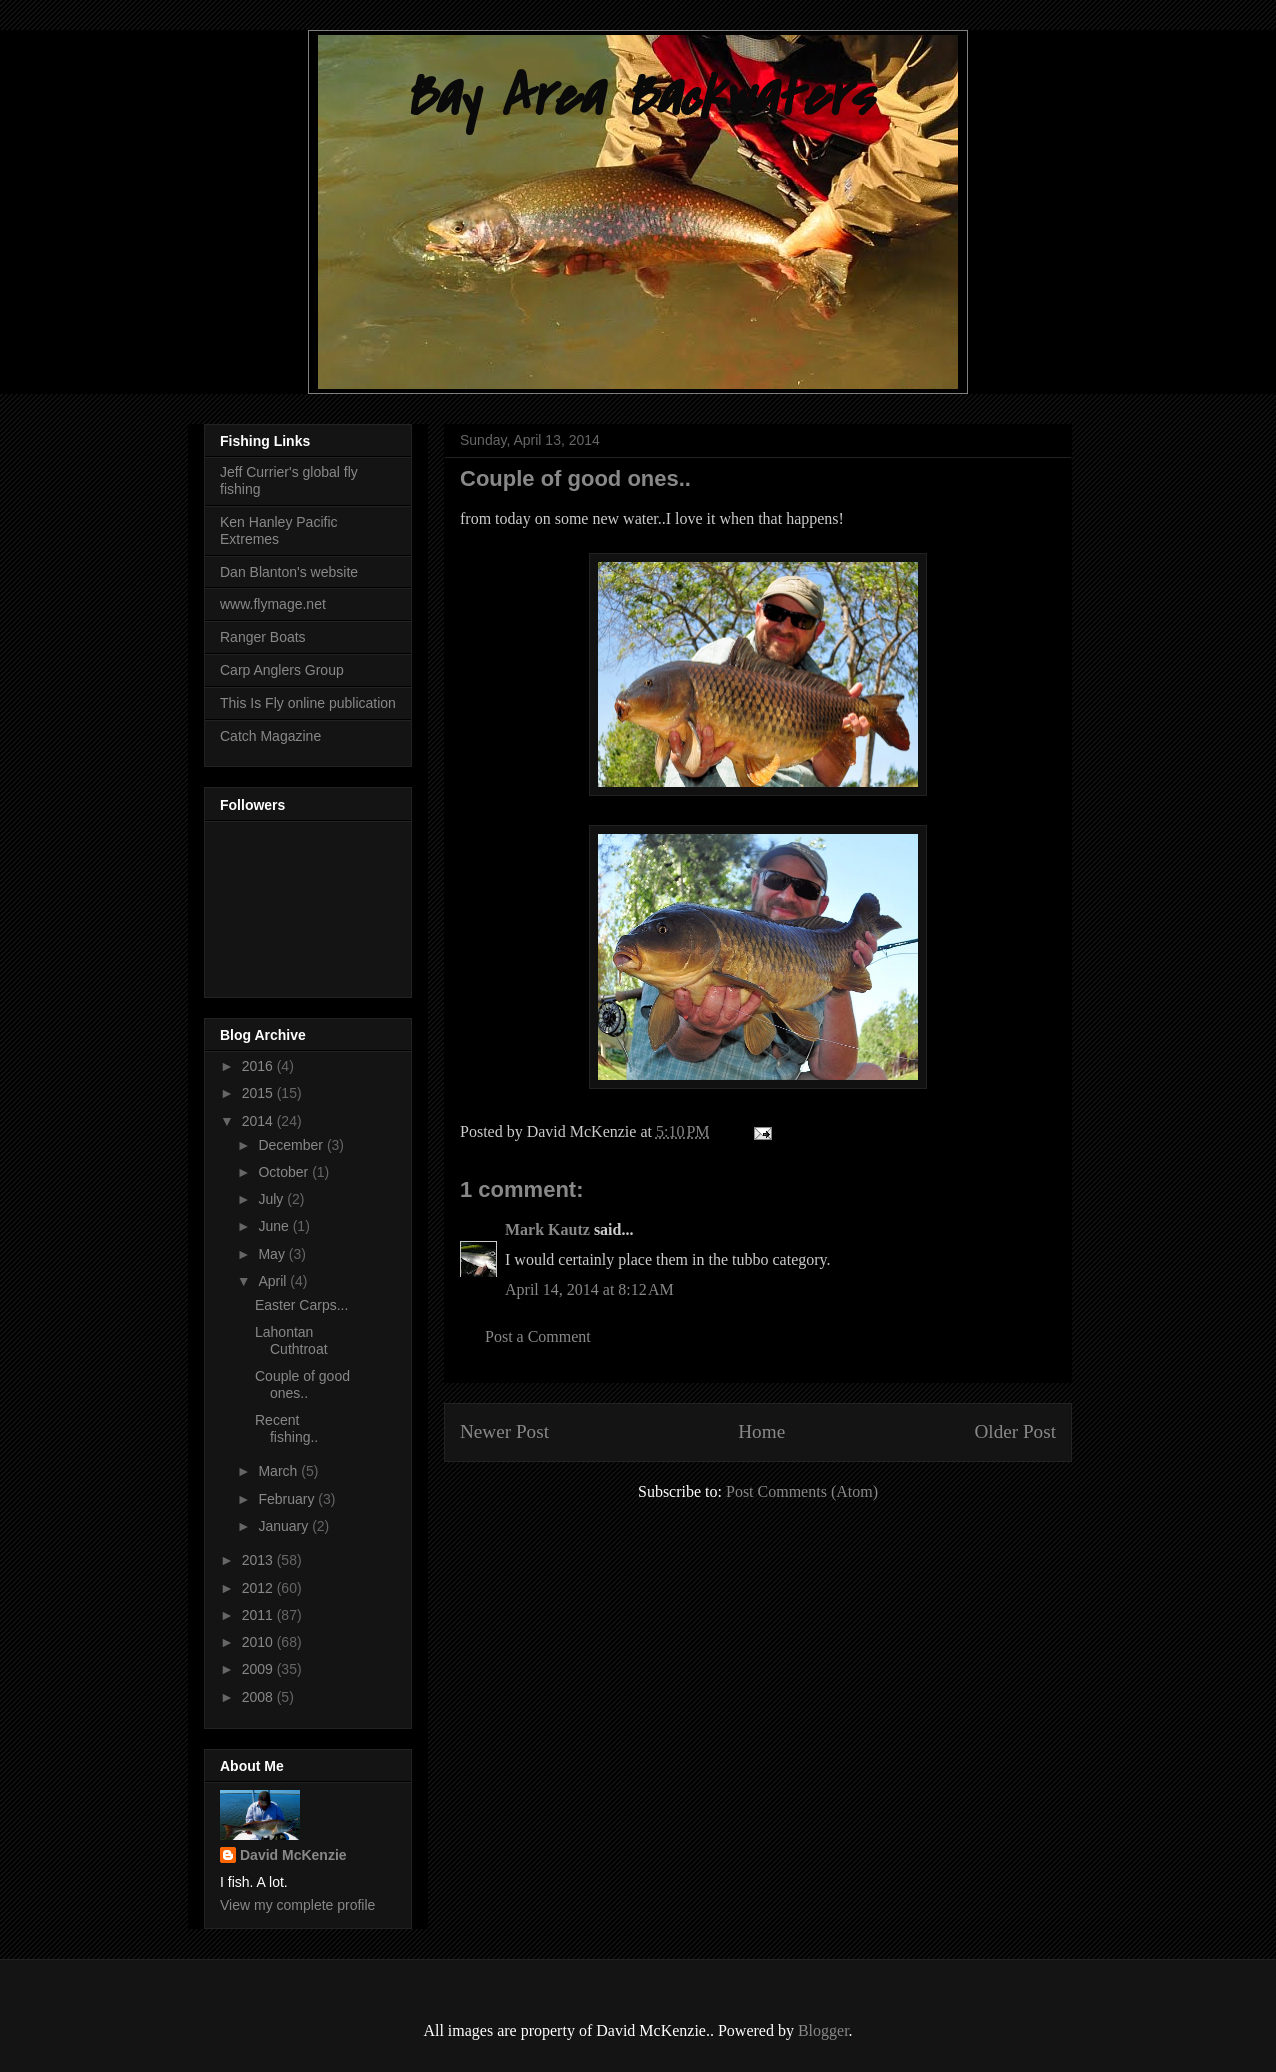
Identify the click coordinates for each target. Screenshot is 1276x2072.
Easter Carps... (301, 1305)
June (275, 1226)
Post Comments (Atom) (802, 1491)
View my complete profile (297, 1905)
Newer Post (504, 1431)
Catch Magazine (270, 736)
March (279, 1471)
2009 (259, 1669)
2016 (259, 1066)
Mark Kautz (547, 1229)
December (292, 1145)
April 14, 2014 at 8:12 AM (589, 1289)
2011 (259, 1615)
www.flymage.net (273, 604)
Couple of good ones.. (302, 1384)
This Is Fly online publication (308, 703)
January (285, 1526)
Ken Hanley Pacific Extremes (279, 530)
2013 (259, 1560)
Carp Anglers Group (282, 670)
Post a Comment (538, 1336)
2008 (259, 1697)
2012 (259, 1588)
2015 (259, 1093)
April (274, 1281)
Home (761, 1431)
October (285, 1172)
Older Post (1015, 1431)
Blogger (823, 2030)
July (272, 1199)
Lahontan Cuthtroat (291, 1340)
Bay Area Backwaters (638, 97)
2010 (259, 1642)
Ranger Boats (263, 637)
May (273, 1254)
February (288, 1499)
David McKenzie (293, 1855)
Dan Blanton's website (289, 572)
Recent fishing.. (286, 1428)
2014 (259, 1121)
